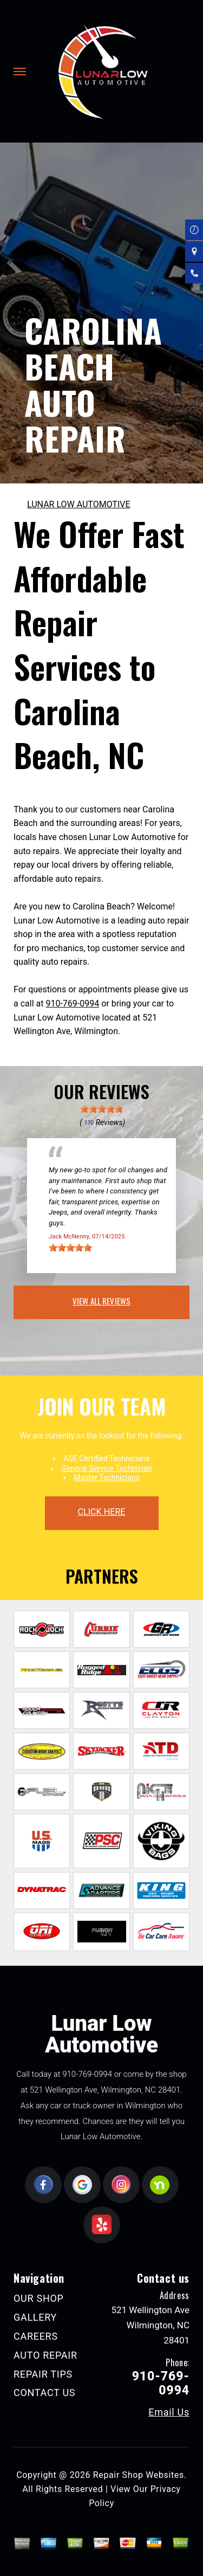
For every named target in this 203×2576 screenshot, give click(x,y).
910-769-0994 (72, 1003)
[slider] (101, 1109)
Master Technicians (107, 1477)
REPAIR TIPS (43, 2374)
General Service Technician (106, 1468)
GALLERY (35, 2317)
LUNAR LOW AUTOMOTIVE (78, 504)
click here (101, 1512)
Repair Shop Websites (138, 2475)
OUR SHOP (39, 2298)
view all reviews (101, 1301)
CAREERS (36, 2336)
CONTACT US (44, 2392)
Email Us (168, 2412)
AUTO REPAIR (45, 2355)
